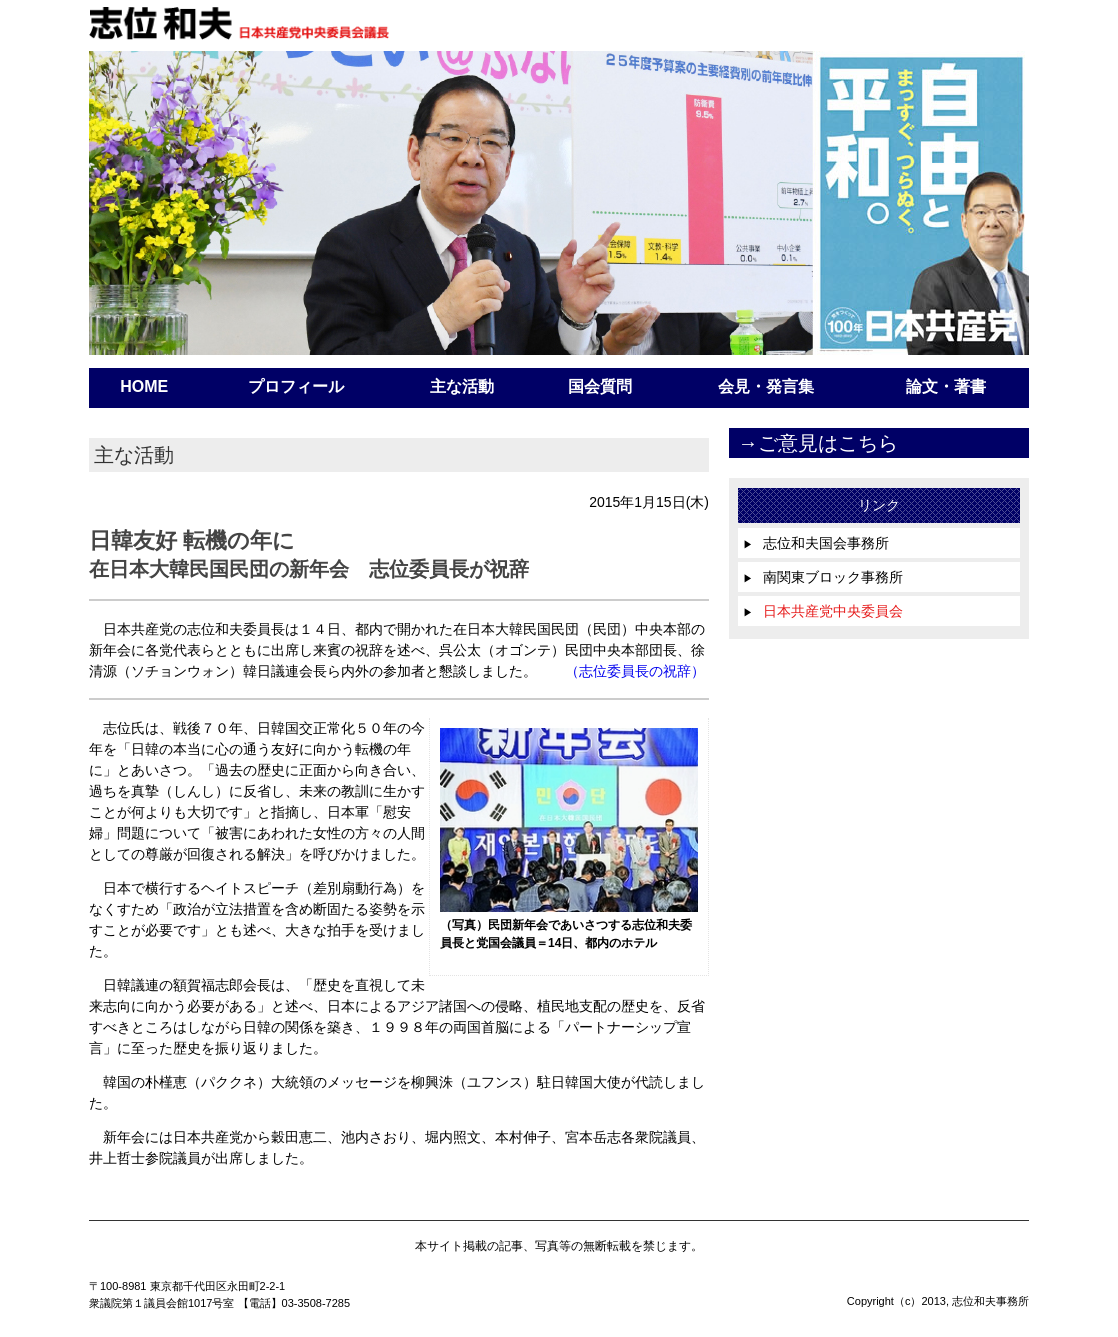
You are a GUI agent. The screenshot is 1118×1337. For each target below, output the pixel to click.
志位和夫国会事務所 (816, 543)
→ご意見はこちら (818, 443)
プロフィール (296, 386)
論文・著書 (946, 386)
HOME (144, 386)
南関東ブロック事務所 (823, 577)
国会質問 (600, 386)
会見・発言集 (766, 386)
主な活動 (462, 386)
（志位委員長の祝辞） (635, 671)
